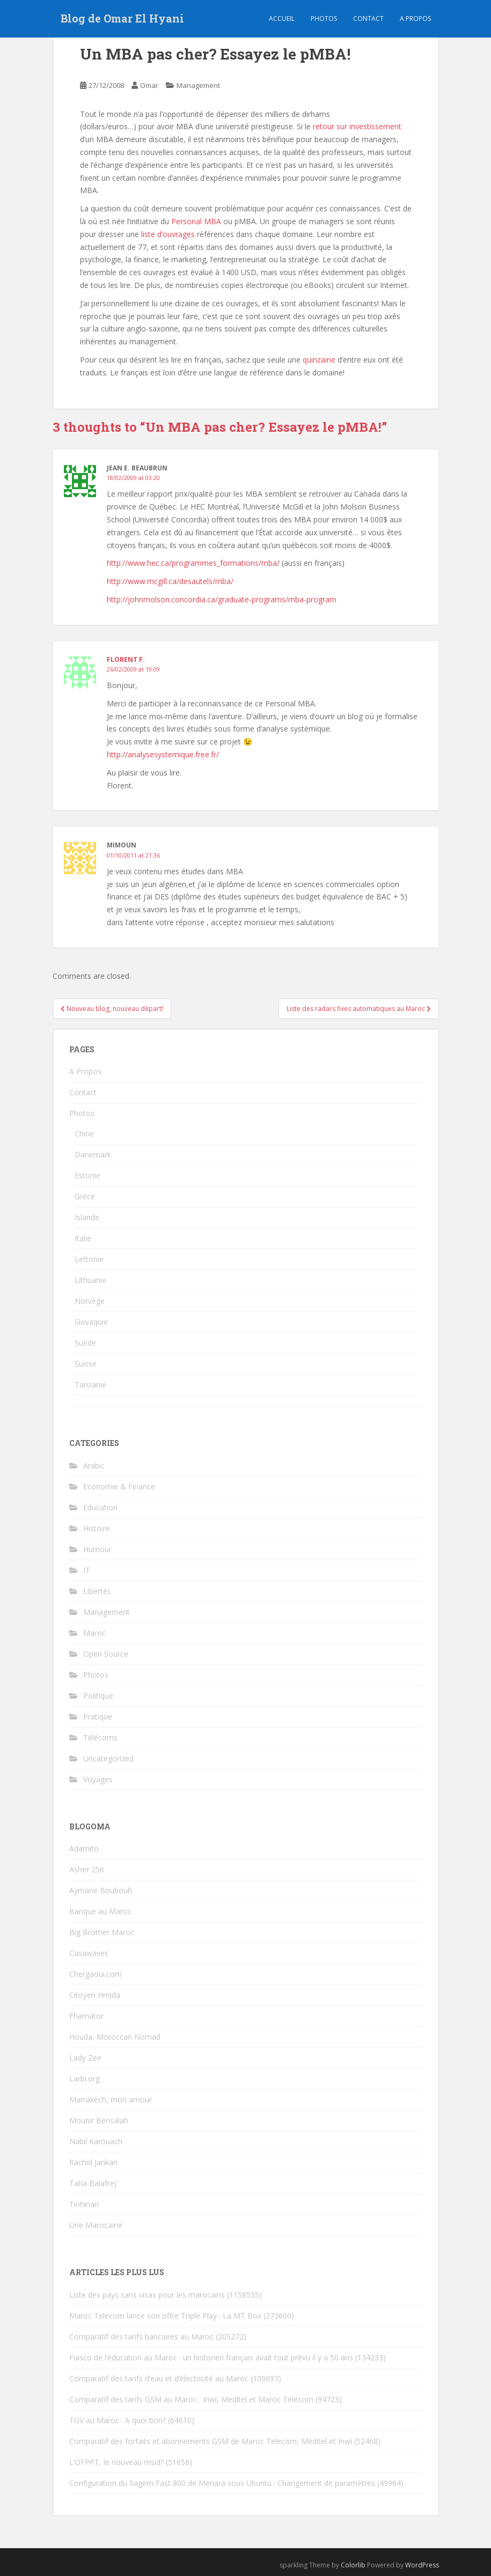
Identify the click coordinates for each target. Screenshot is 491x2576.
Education (100, 1507)
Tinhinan (84, 2204)
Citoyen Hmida (94, 1995)
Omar (149, 85)
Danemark (93, 1154)
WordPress (422, 2565)
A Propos (85, 1071)
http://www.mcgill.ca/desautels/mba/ (170, 581)
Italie (83, 1238)
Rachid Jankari (93, 2162)
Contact (368, 18)
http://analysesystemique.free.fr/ (163, 754)
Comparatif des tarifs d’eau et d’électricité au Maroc (158, 2378)
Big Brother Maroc (101, 1932)
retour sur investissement (356, 126)
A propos (415, 18)
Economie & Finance (119, 1486)
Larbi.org (84, 2078)
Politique (98, 1696)
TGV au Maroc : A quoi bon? (117, 2420)
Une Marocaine (95, 2225)
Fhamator (86, 2016)
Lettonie (89, 1259)
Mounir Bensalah (98, 2120)
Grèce (85, 1196)
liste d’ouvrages (168, 234)
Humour (97, 1549)
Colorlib (353, 2565)
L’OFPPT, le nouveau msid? (116, 2462)
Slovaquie (91, 1322)
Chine (84, 1133)
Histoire (96, 1528)
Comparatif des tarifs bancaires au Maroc (141, 2336)
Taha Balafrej (92, 2183)
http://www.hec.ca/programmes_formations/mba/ (193, 563)
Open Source (105, 1654)
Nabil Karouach (95, 2141)
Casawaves (88, 1953)
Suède (85, 1343)
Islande (87, 1217)
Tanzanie (90, 1384)
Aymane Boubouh (100, 1890)
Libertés (97, 1591)
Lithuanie (90, 1280)
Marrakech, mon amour (110, 2099)
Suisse (86, 1364)
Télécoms (100, 1737)
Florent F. (126, 659)
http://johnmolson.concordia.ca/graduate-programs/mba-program (221, 599)
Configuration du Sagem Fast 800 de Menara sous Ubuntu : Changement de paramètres (222, 2483)
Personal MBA (196, 221)
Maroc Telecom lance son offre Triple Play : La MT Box (165, 2316)
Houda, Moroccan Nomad (114, 2037)
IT (86, 1570)
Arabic (94, 1465)
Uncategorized (108, 1758)
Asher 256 (86, 1869)
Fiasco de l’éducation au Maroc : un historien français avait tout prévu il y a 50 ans (211, 2357)
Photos (324, 18)
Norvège (90, 1301)
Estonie (87, 1175)
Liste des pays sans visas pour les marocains (147, 2295)
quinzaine (319, 360)
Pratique (97, 1716)
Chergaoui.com (95, 1974)
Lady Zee (85, 2058)
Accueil (282, 18)
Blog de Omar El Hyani (122, 19)
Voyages (98, 1779)
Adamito (84, 1848)
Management (198, 85)
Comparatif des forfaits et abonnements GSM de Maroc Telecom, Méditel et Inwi (210, 2441)
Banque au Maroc (100, 1911)
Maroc (94, 1633)
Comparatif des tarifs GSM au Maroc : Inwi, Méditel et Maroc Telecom (191, 2399)
